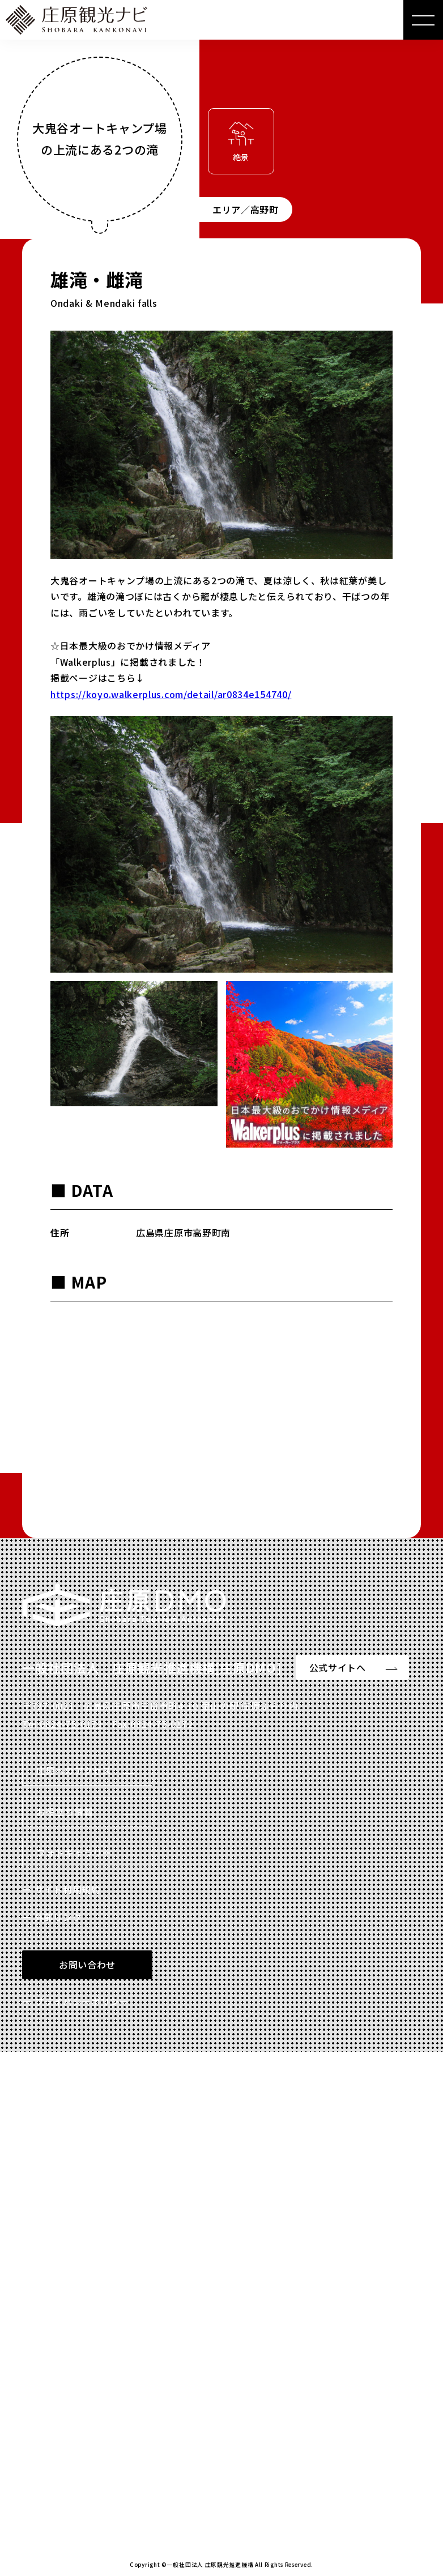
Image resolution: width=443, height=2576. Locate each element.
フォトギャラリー (74, 1852)
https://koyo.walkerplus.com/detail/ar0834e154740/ (170, 694)
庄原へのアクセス (74, 1770)
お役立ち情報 (64, 1811)
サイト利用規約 (68, 1889)
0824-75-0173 (71, 1724)
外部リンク (58, 1917)
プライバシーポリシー (82, 2001)
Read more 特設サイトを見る (105, 2470)
